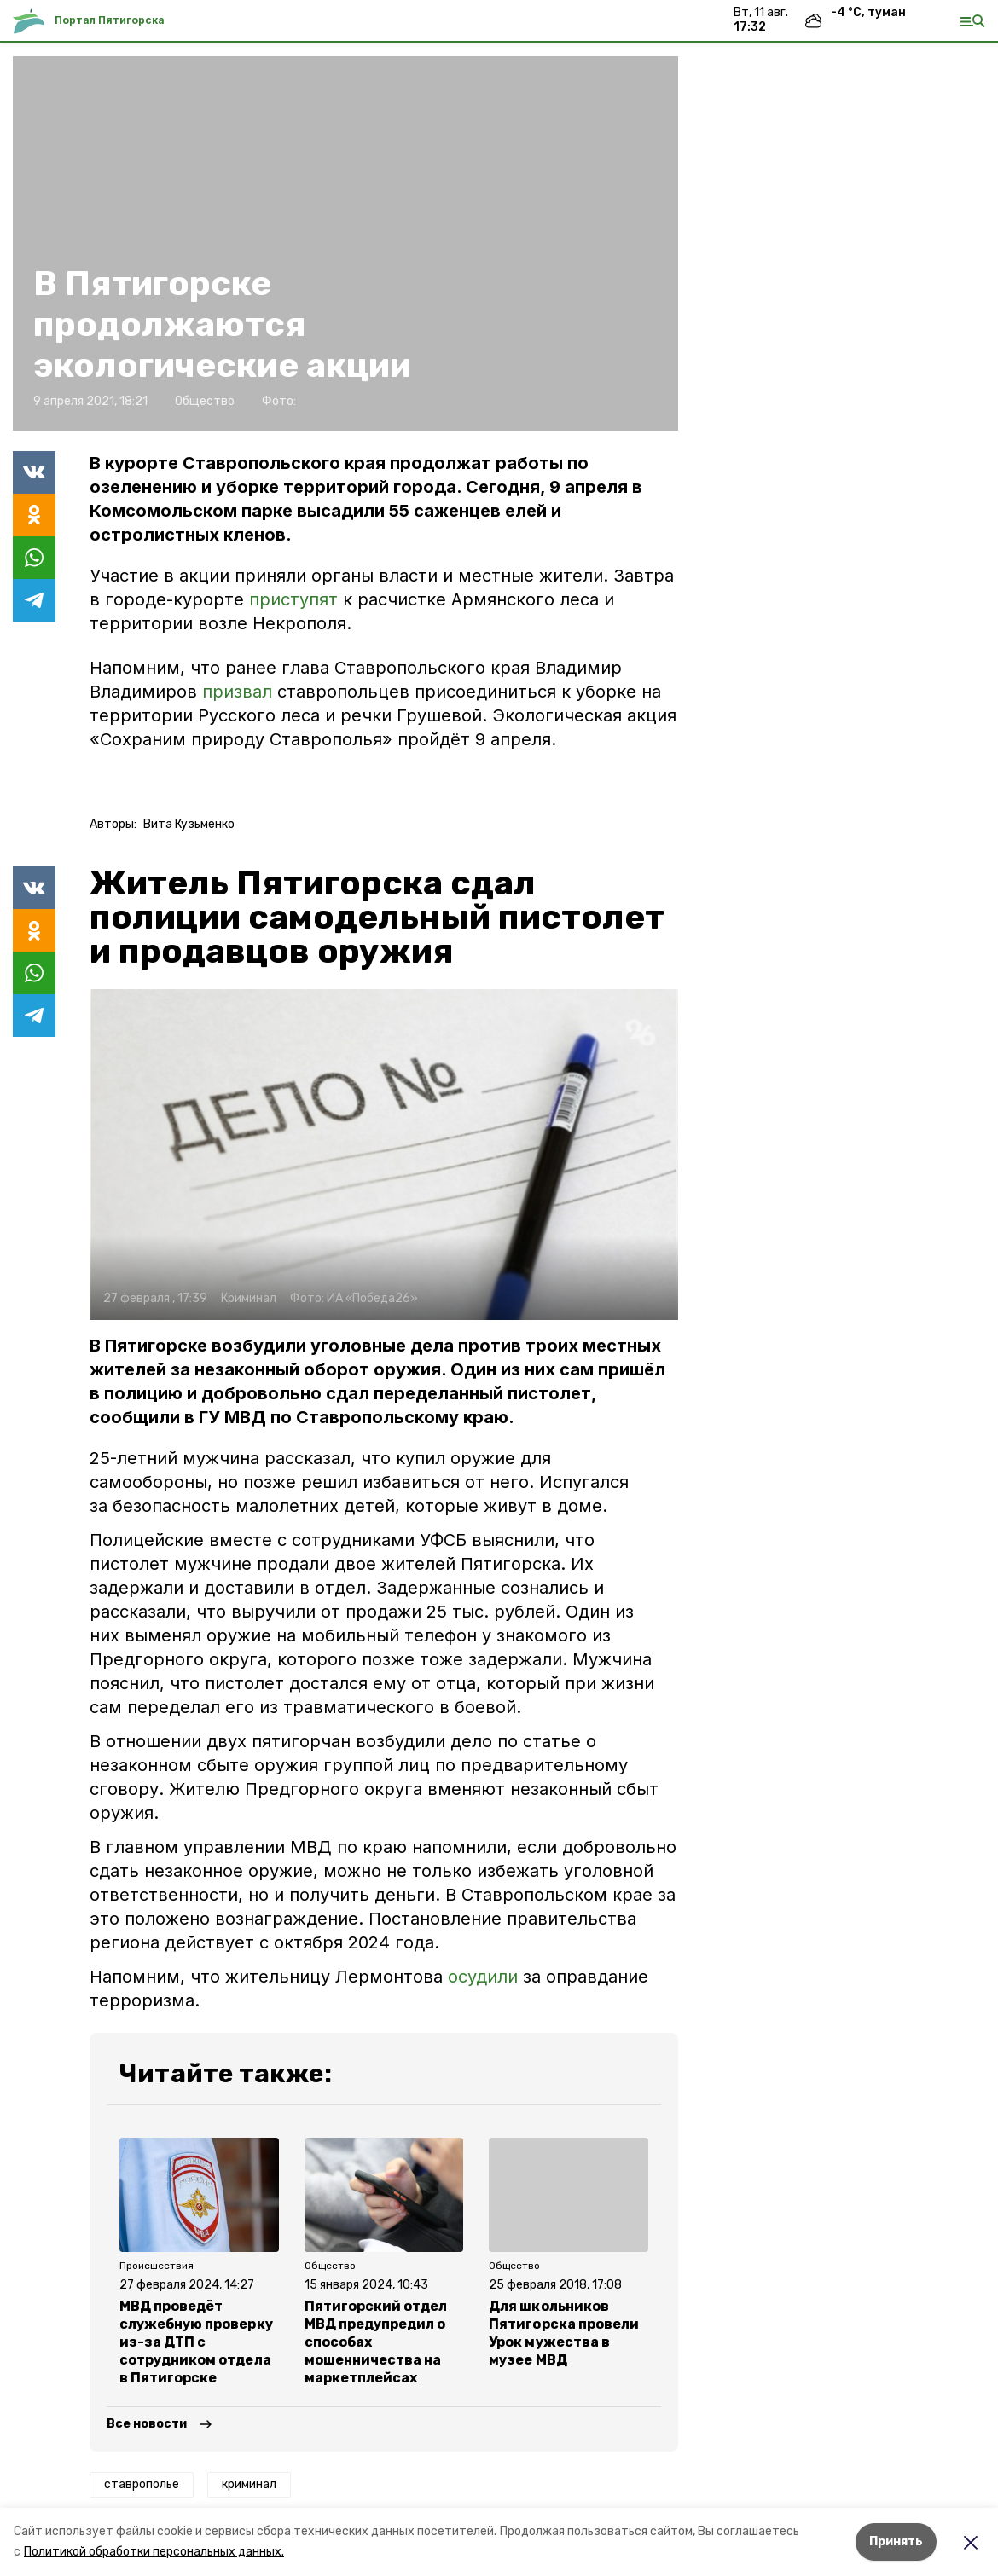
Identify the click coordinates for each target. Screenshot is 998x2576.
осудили (483, 1976)
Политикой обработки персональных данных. (154, 2551)
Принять (896, 2541)
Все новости (147, 2424)
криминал (249, 2484)
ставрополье (141, 2484)
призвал (239, 691)
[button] (384, 1154)
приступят (296, 599)
